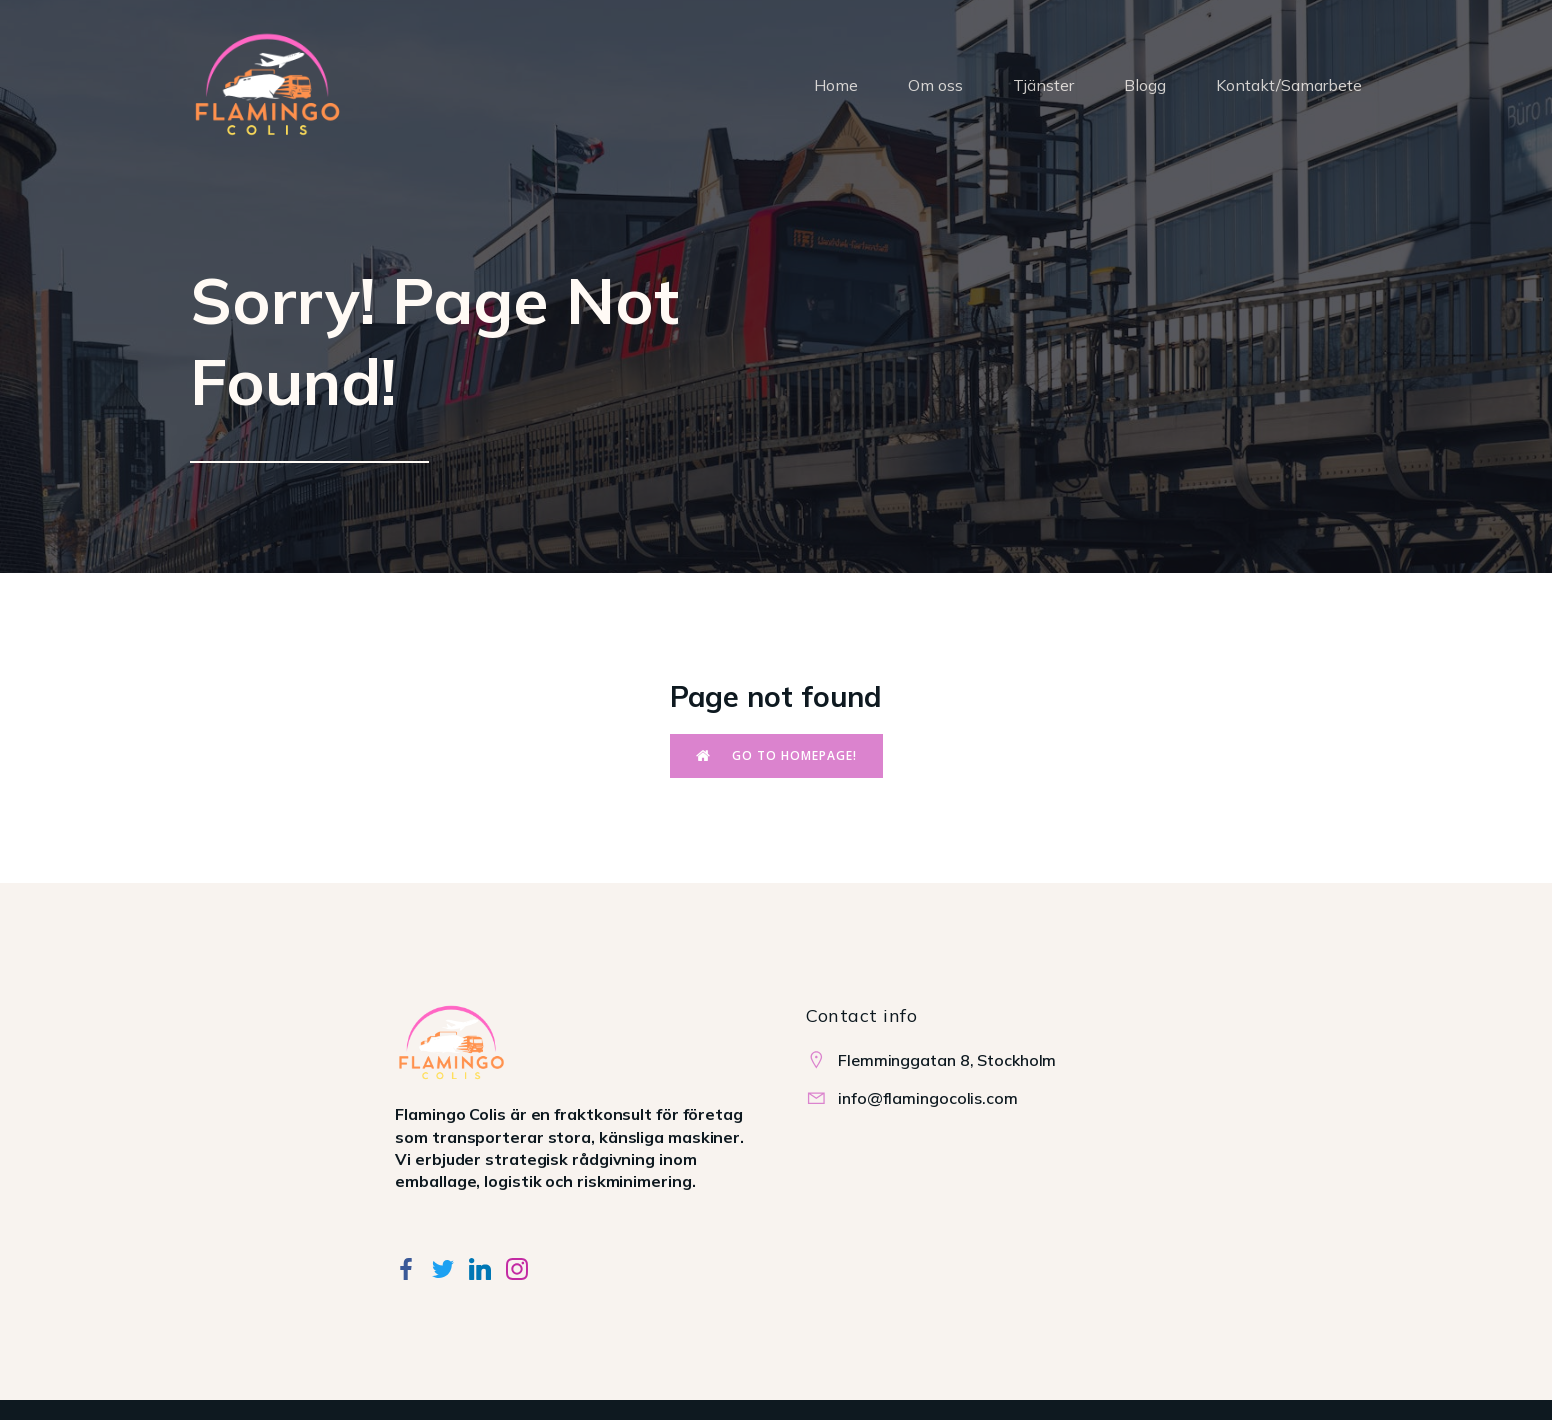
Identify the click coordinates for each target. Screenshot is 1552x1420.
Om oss (935, 85)
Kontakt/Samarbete (1289, 85)
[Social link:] (413, 1267)
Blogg (1145, 85)
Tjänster (1043, 85)
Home (836, 85)
